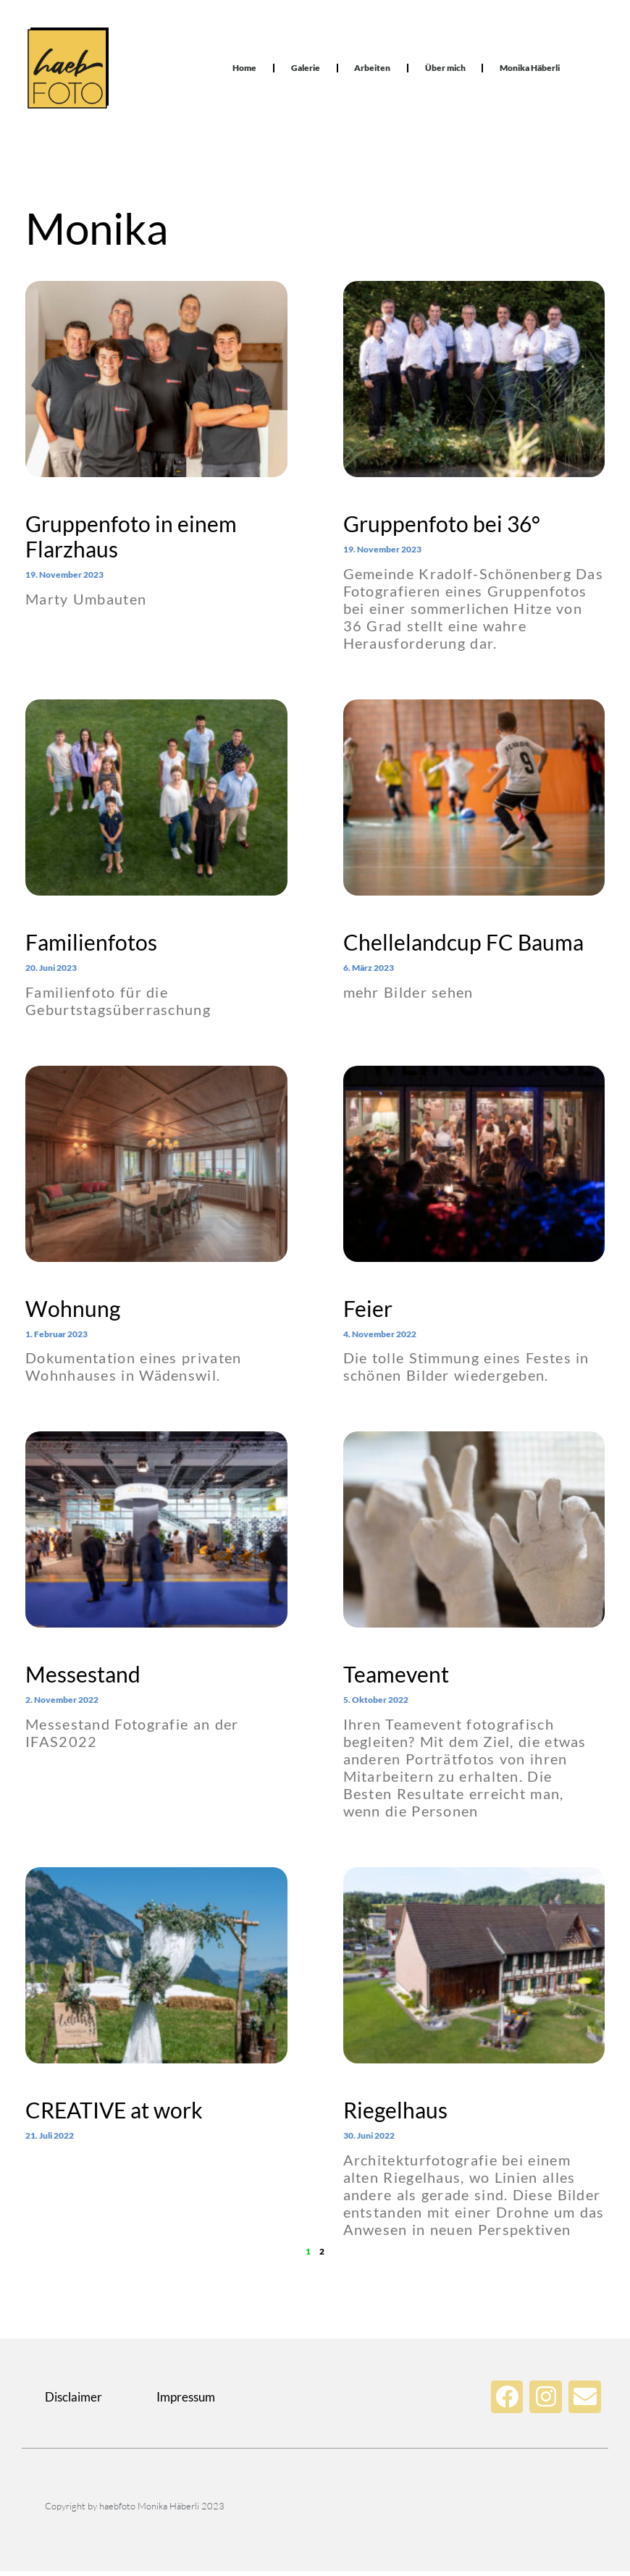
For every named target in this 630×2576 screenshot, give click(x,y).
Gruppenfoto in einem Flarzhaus (131, 541)
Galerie (304, 70)
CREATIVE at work (114, 2115)
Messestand (82, 1679)
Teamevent (396, 1679)
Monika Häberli (530, 70)
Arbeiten (372, 70)
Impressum (185, 2401)
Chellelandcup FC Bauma (463, 947)
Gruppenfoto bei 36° (441, 528)
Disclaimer (73, 2401)
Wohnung (72, 1313)
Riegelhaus (395, 2115)
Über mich (445, 70)
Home (244, 70)
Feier (367, 1313)
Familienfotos (91, 947)
